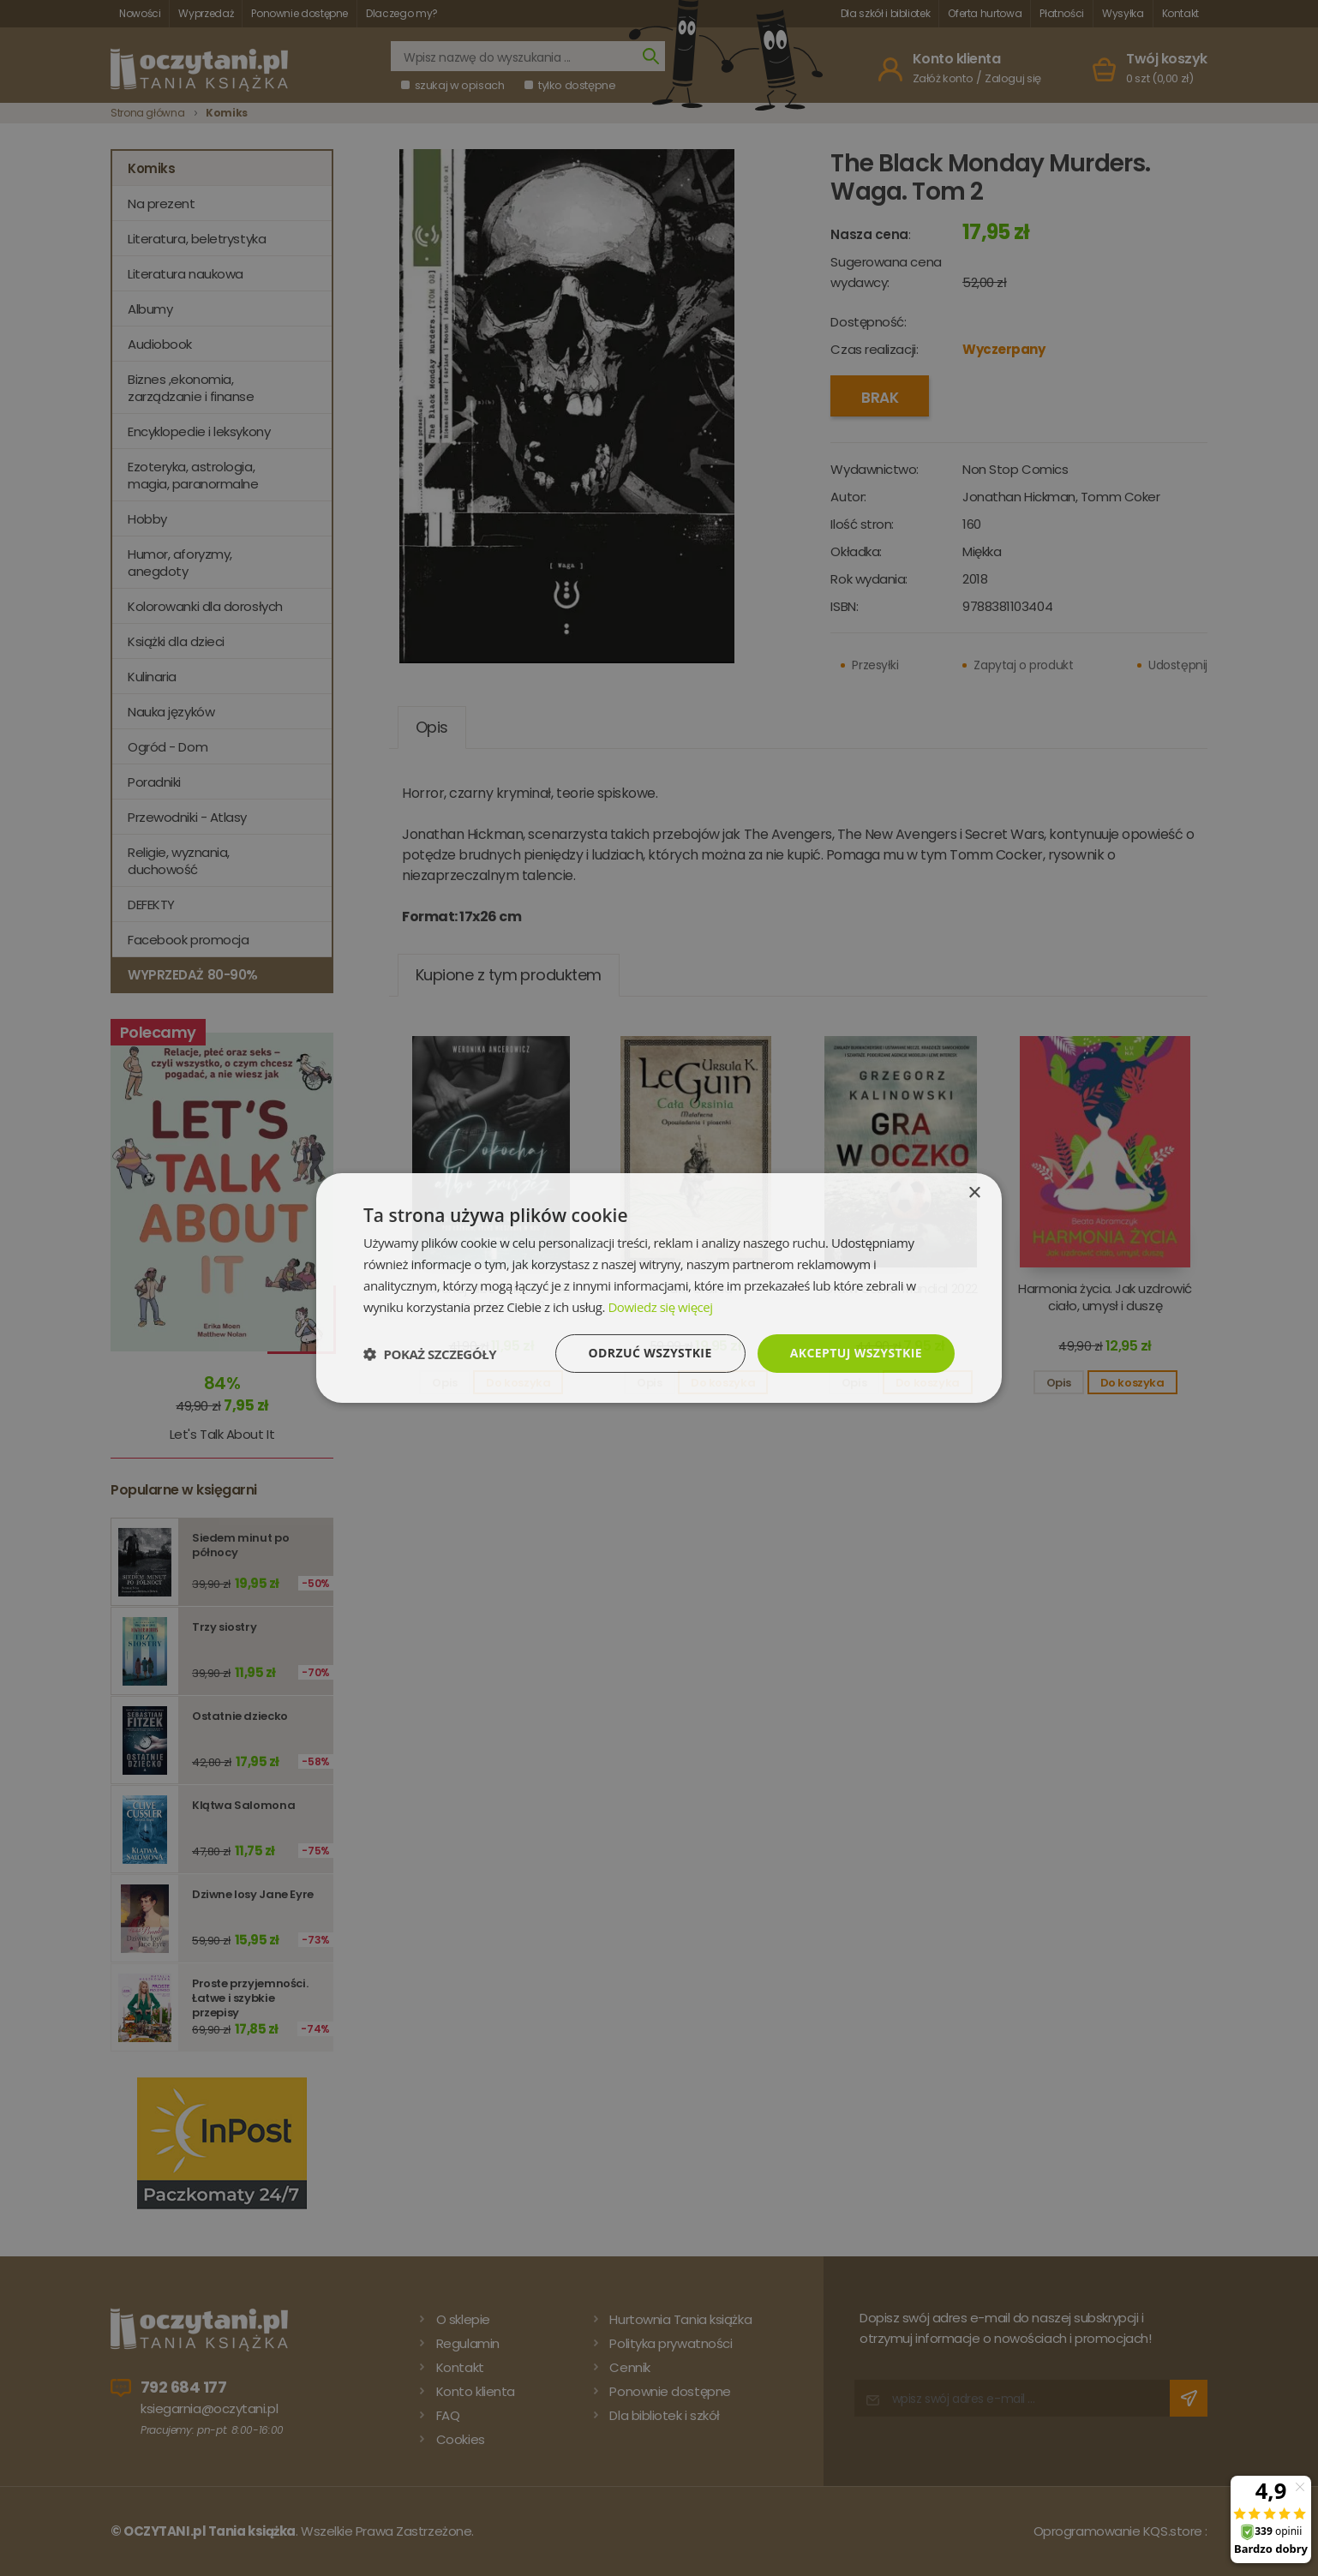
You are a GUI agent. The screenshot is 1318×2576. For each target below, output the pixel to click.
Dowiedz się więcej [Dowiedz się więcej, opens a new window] (660, 1306)
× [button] (974, 1193)
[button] (429, 1354)
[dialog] (659, 1288)
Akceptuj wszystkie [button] (856, 1353)
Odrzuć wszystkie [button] (650, 1353)
